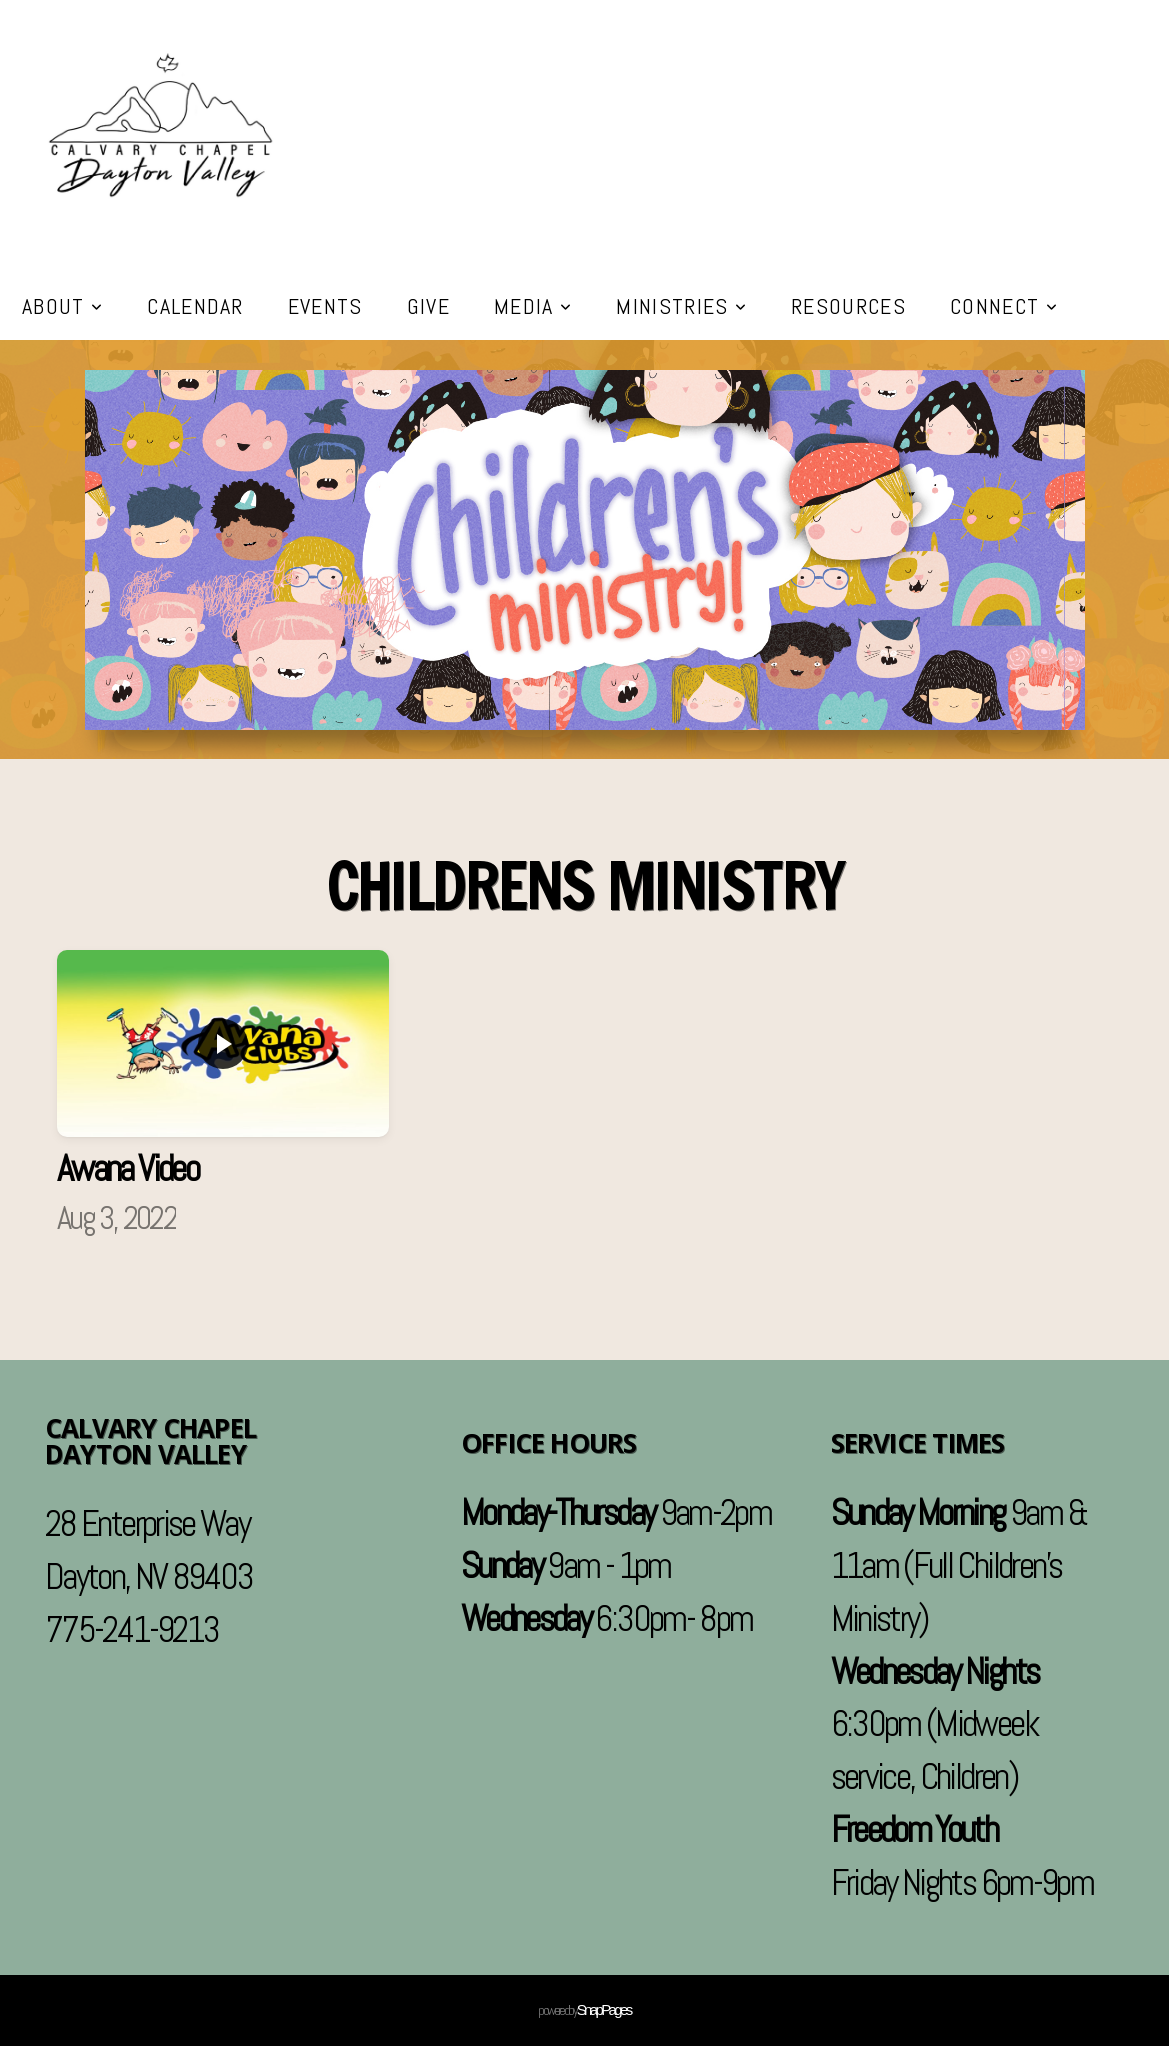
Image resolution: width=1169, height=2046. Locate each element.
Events (325, 306)
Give (428, 306)
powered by (584, 2010)
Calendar (195, 306)
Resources (848, 306)
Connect (1004, 306)
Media (533, 306)
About (62, 306)
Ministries (681, 306)
